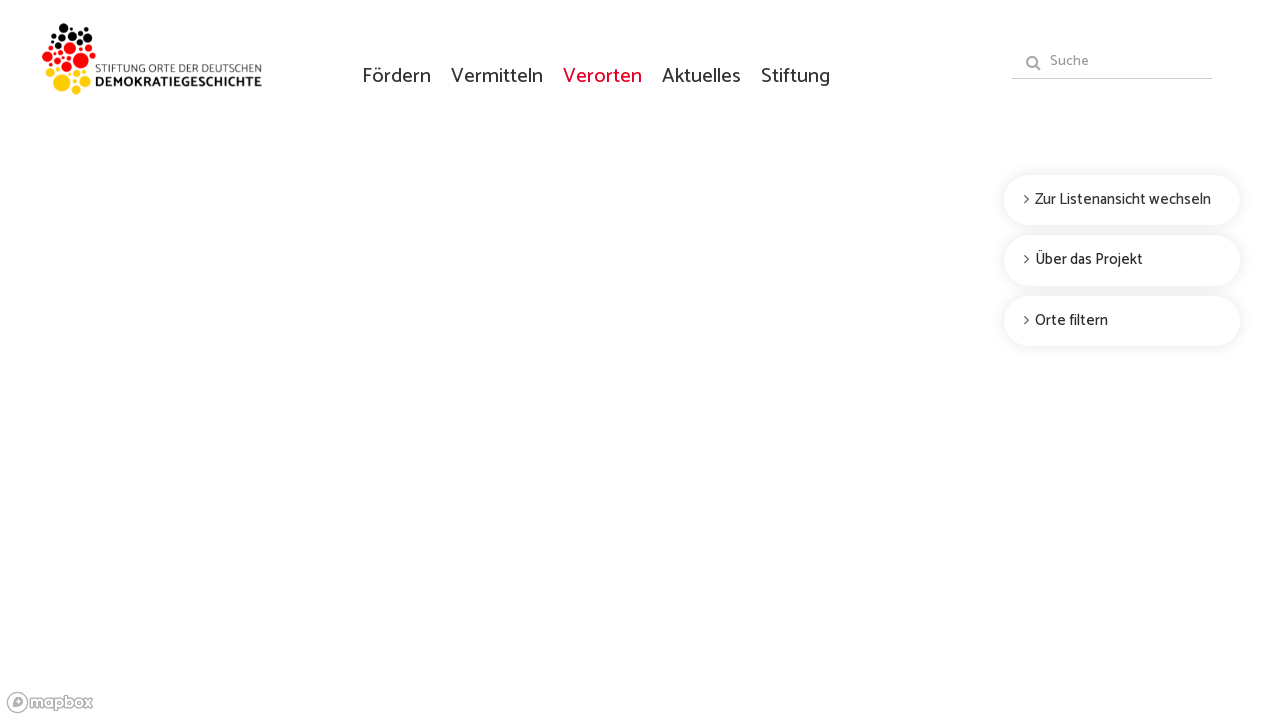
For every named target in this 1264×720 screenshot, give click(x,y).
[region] (632, 360)
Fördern (396, 76)
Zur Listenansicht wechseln (1123, 199)
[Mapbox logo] (50, 702)
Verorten (602, 76)
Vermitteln (497, 76)
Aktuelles (701, 76)
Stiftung (795, 76)
